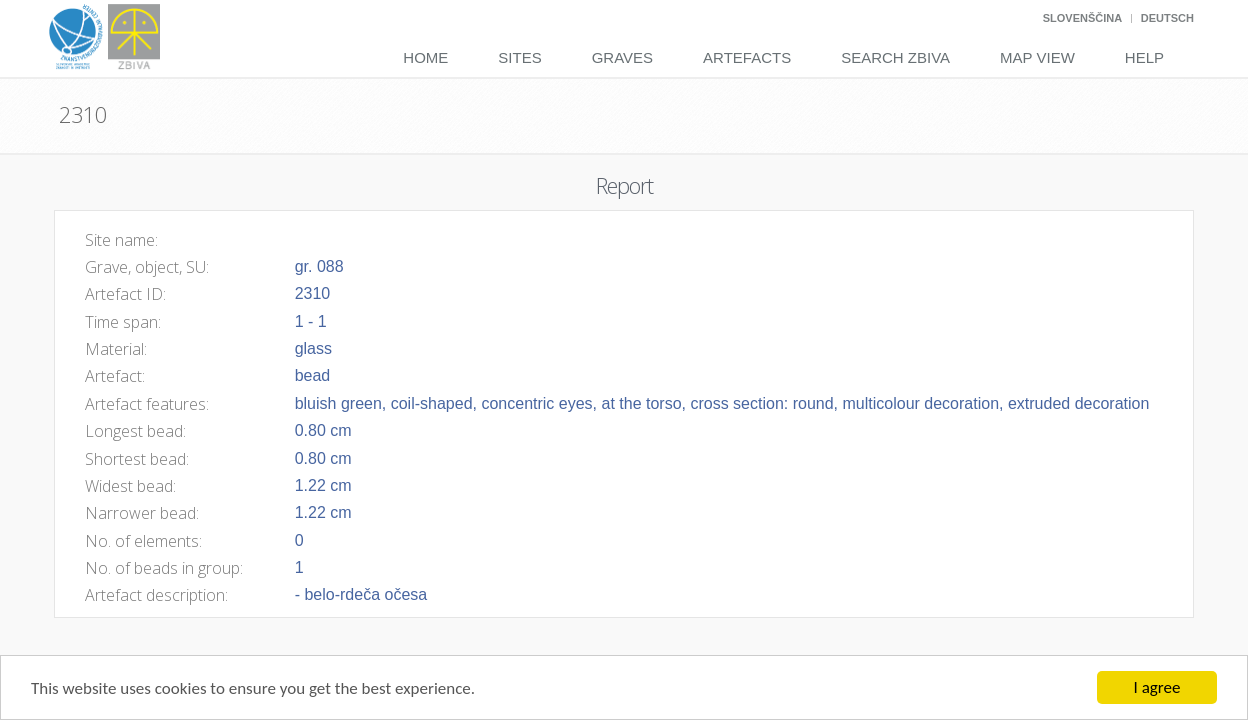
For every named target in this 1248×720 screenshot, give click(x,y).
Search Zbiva (895, 57)
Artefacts (747, 57)
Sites (519, 57)
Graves (622, 57)
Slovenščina (1082, 18)
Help (1144, 57)
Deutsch (1167, 18)
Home (425, 57)
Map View (1037, 57)
